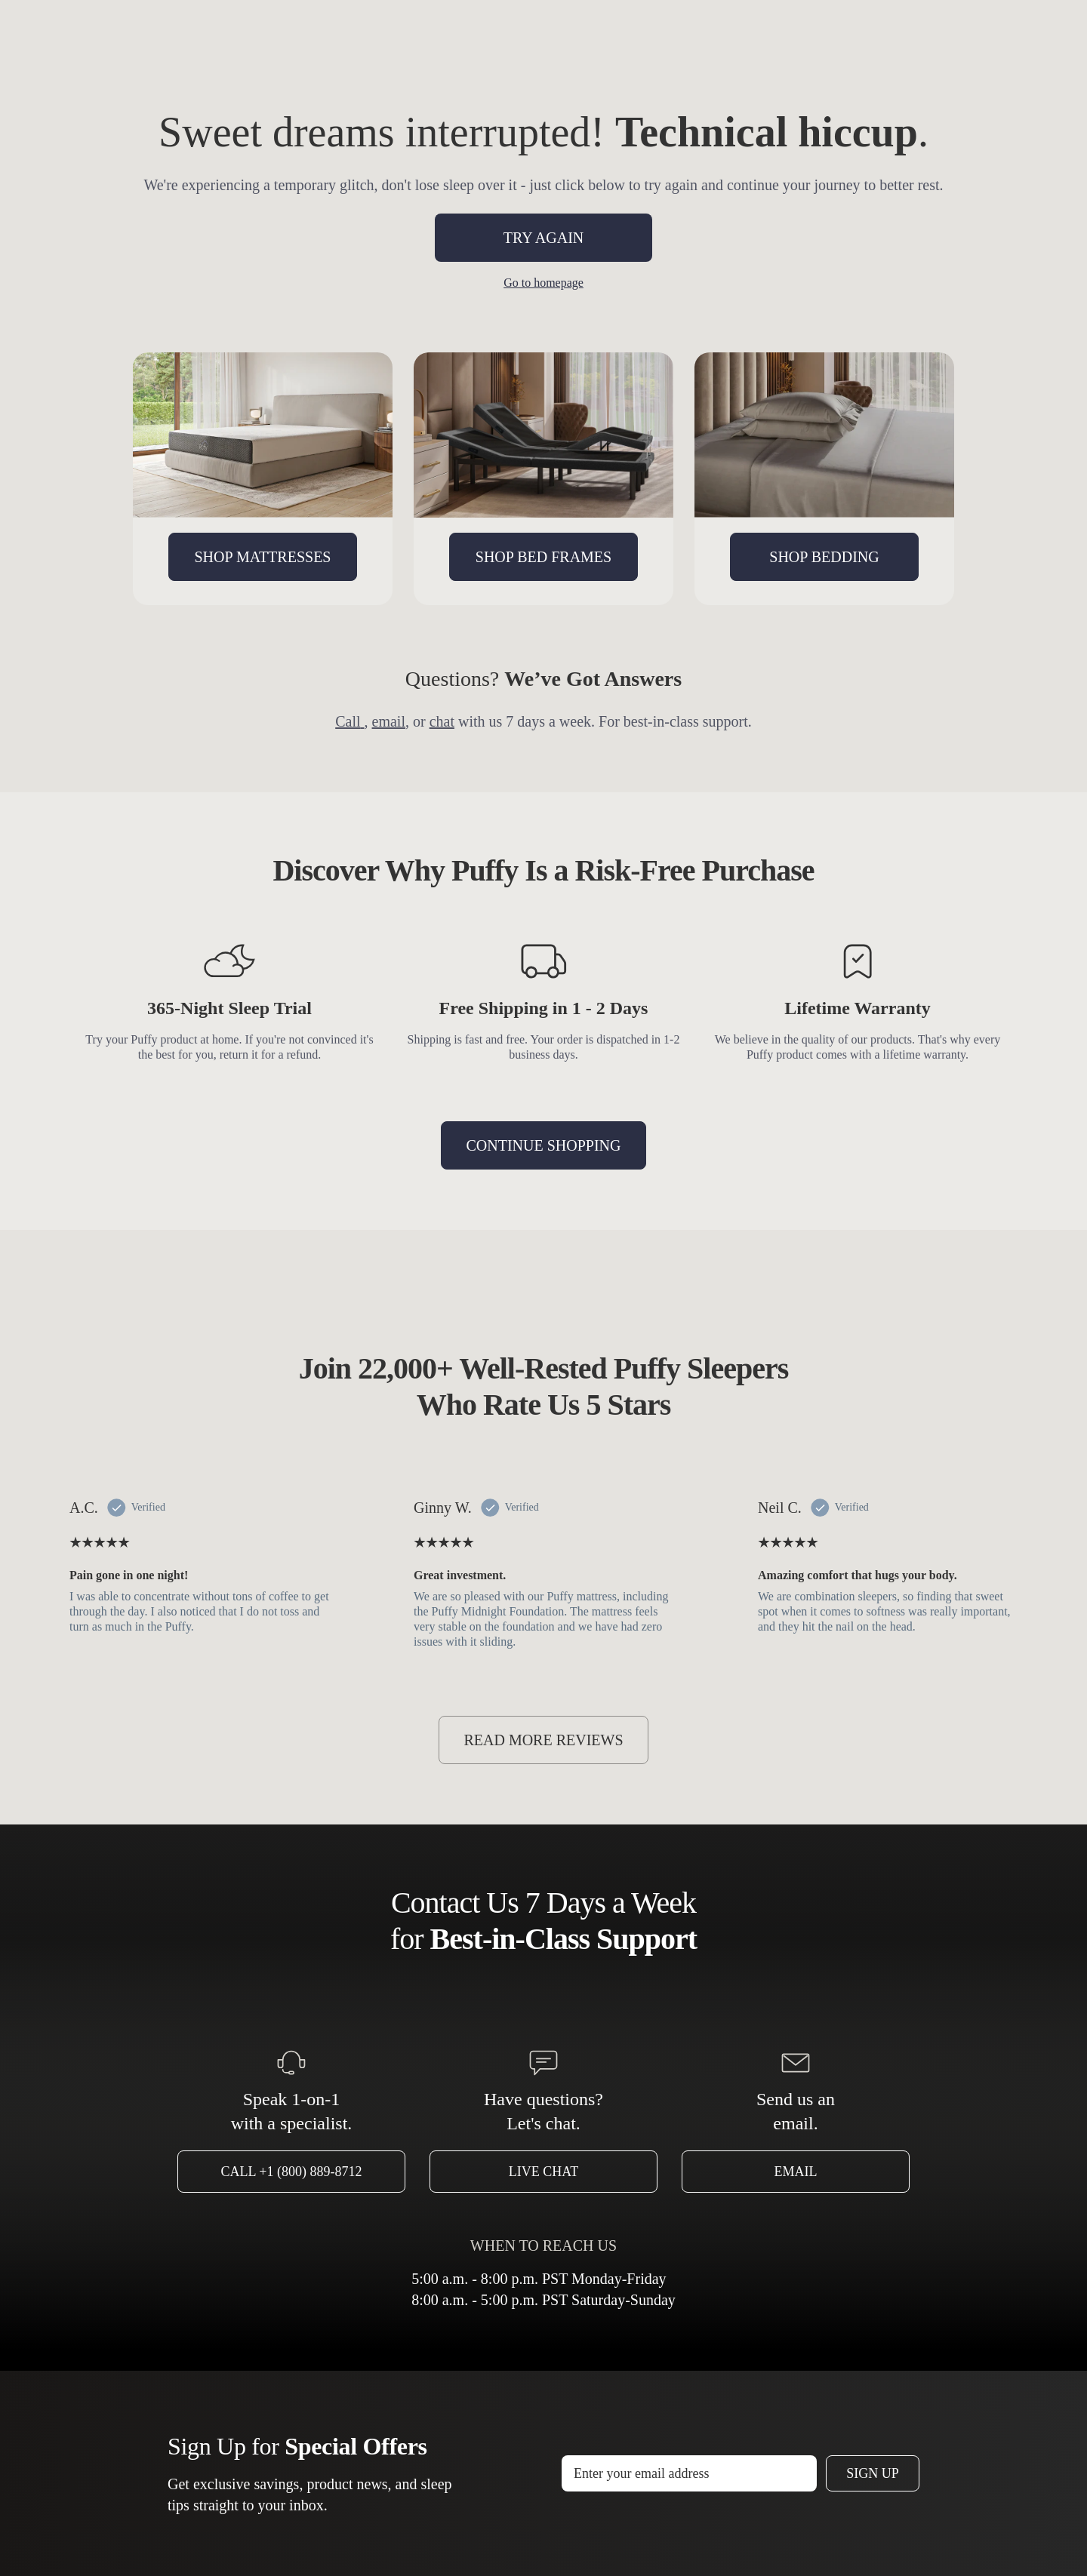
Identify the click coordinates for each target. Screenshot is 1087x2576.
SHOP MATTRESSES (263, 557)
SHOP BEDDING (824, 557)
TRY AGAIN (543, 237)
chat (442, 721)
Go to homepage (543, 282)
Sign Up (872, 2473)
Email (796, 2171)
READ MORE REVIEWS (543, 1740)
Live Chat (544, 2171)
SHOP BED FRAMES (543, 557)
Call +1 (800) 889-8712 (291, 2171)
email (388, 721)
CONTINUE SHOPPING (543, 1145)
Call (349, 721)
